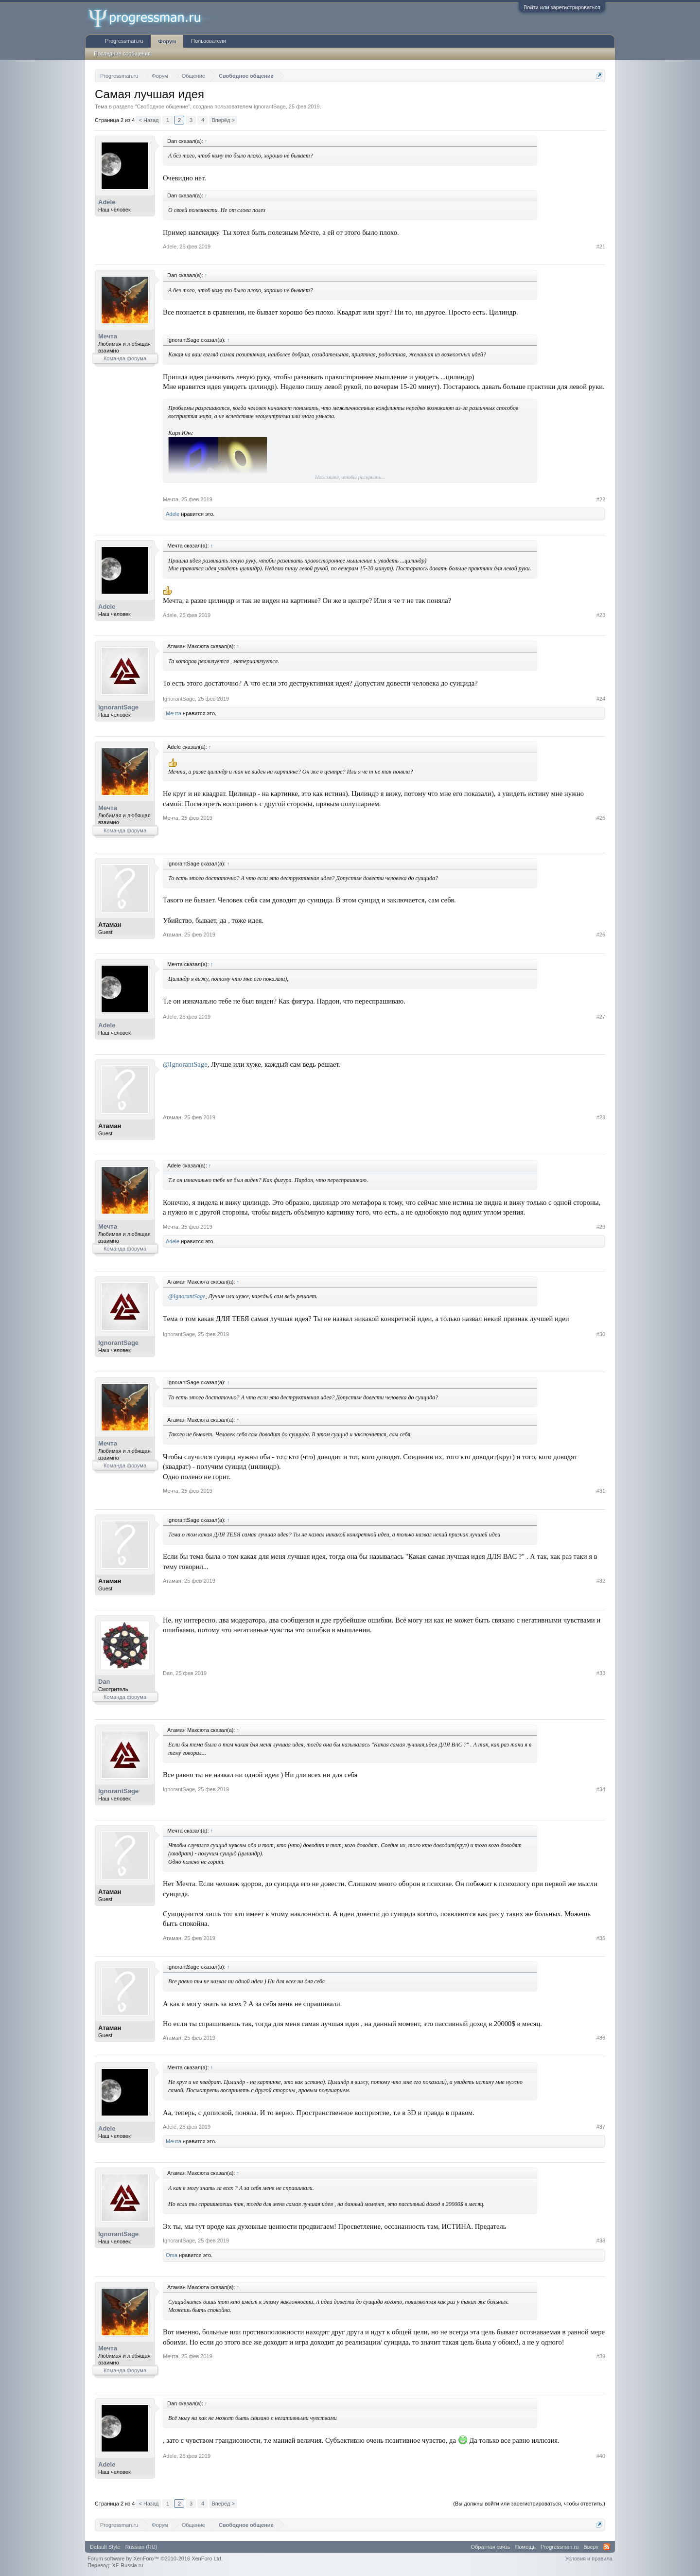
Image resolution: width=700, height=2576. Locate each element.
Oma (171, 2255)
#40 (600, 2456)
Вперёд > (223, 120)
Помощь (525, 2547)
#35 (600, 1938)
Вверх (590, 2547)
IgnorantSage (270, 106)
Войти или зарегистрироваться (562, 7)
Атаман (109, 924)
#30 (600, 1334)
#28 (600, 1117)
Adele (106, 202)
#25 (600, 818)
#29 (600, 1227)
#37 (600, 2127)
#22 (600, 499)
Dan (104, 1681)
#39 (600, 2356)
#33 (600, 1673)
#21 (600, 246)
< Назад (148, 120)
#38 (600, 2240)
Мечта (107, 336)
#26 (600, 934)
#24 (600, 699)
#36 (600, 2038)
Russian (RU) (141, 2547)
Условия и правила (588, 2558)
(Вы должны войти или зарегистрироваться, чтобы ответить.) (529, 2503)
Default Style (105, 2547)
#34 (600, 1789)
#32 (600, 1581)
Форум (167, 41)
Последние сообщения (122, 53)
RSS (606, 2546)
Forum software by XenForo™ (155, 2558)
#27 (600, 1017)
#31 (600, 1491)
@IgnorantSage (185, 1064)
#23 (600, 615)
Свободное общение (162, 106)
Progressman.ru (124, 41)
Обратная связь (490, 2547)
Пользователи (208, 41)
